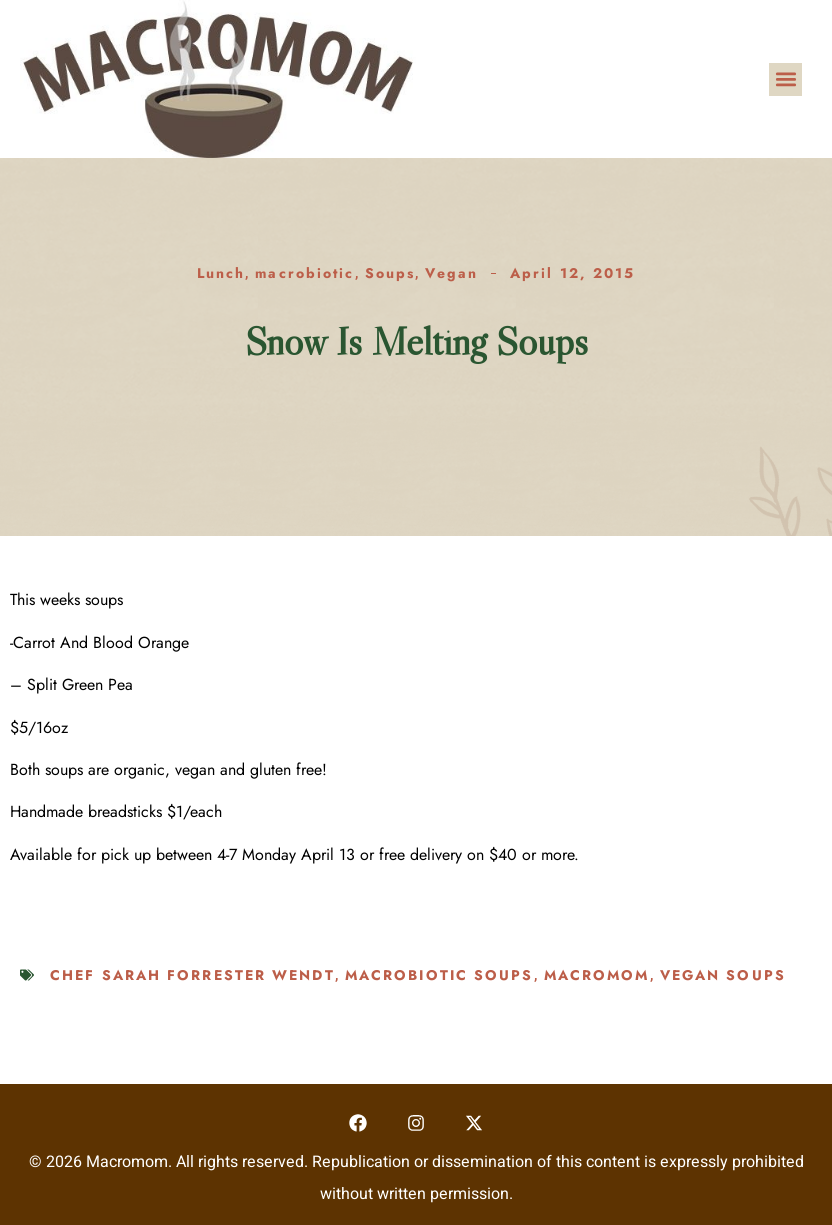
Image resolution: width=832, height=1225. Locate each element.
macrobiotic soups (439, 975)
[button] (785, 79)
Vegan (451, 273)
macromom (597, 975)
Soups (390, 273)
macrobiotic (304, 273)
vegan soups (723, 975)
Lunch (221, 273)
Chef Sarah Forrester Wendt (192, 975)
